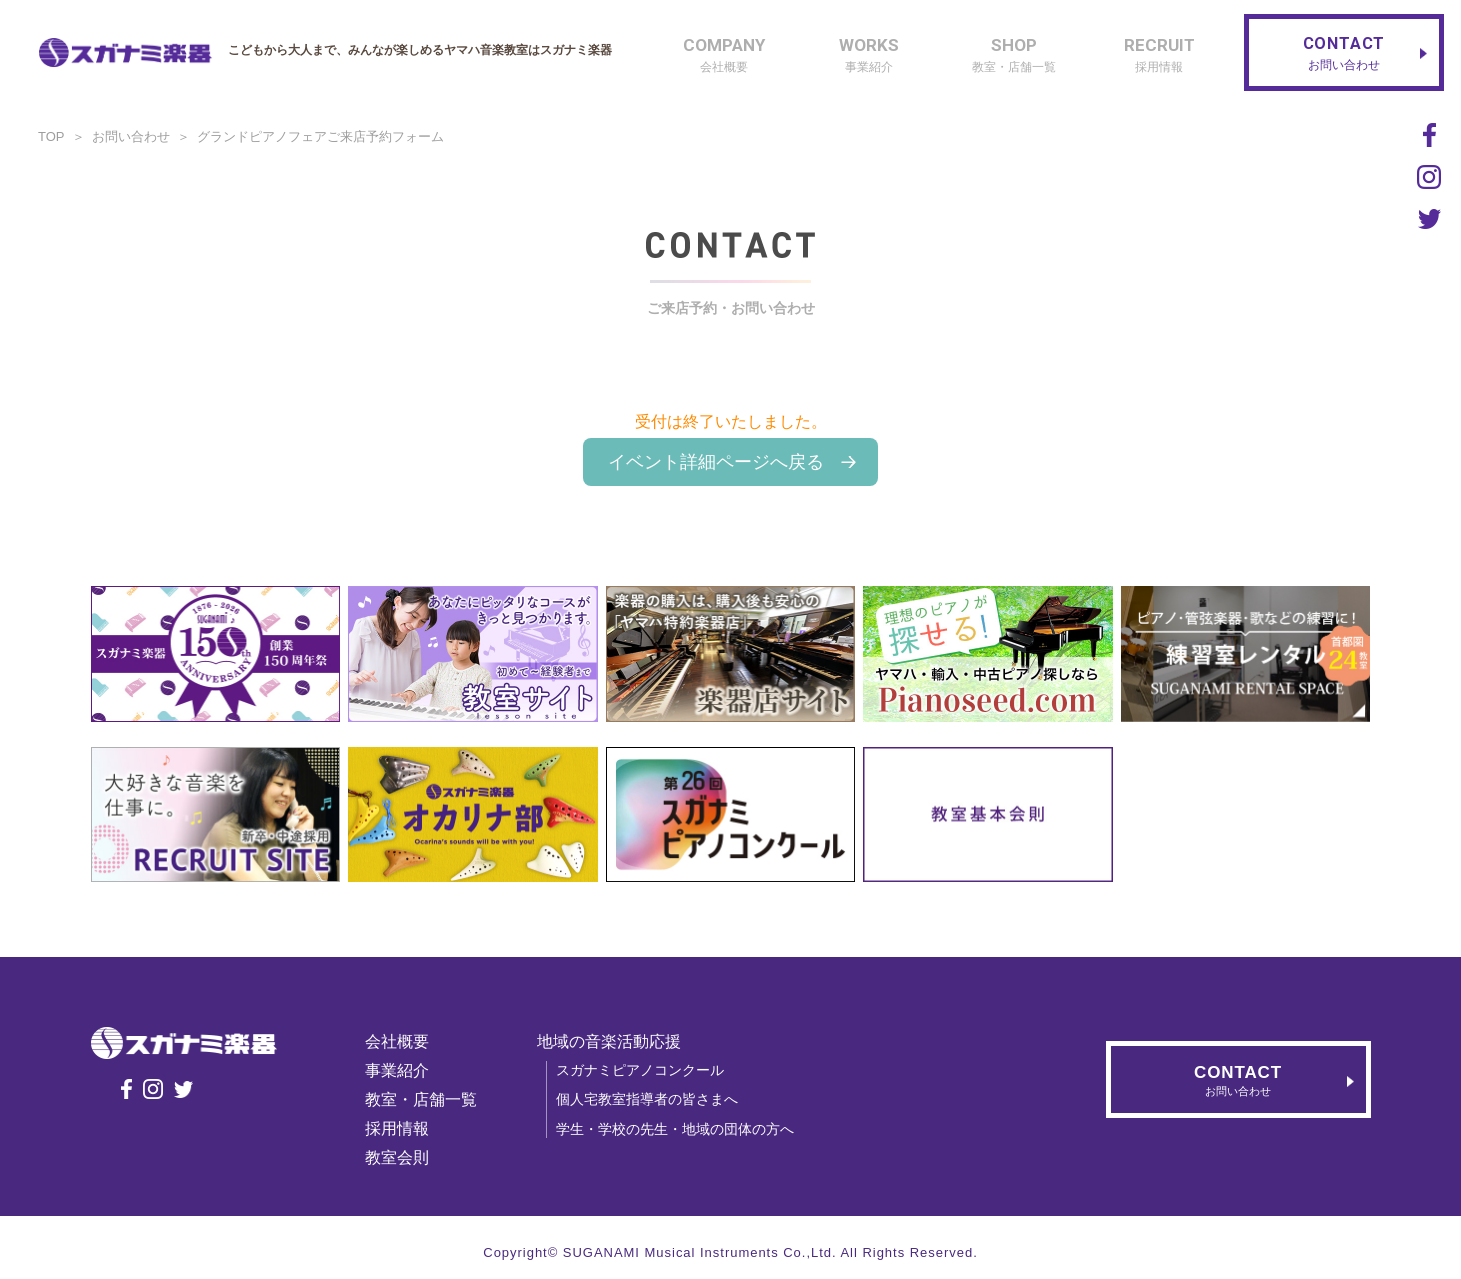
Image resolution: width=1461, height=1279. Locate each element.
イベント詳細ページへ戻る (716, 462)
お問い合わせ (131, 136)
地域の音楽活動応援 (610, 1041)
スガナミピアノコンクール (641, 1070)
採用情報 (398, 1128)
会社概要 (398, 1041)
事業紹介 (398, 1070)
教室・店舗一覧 (422, 1099)
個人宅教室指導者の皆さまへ (648, 1099)
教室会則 (398, 1157)
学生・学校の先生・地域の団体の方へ (676, 1129)
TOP (51, 136)
